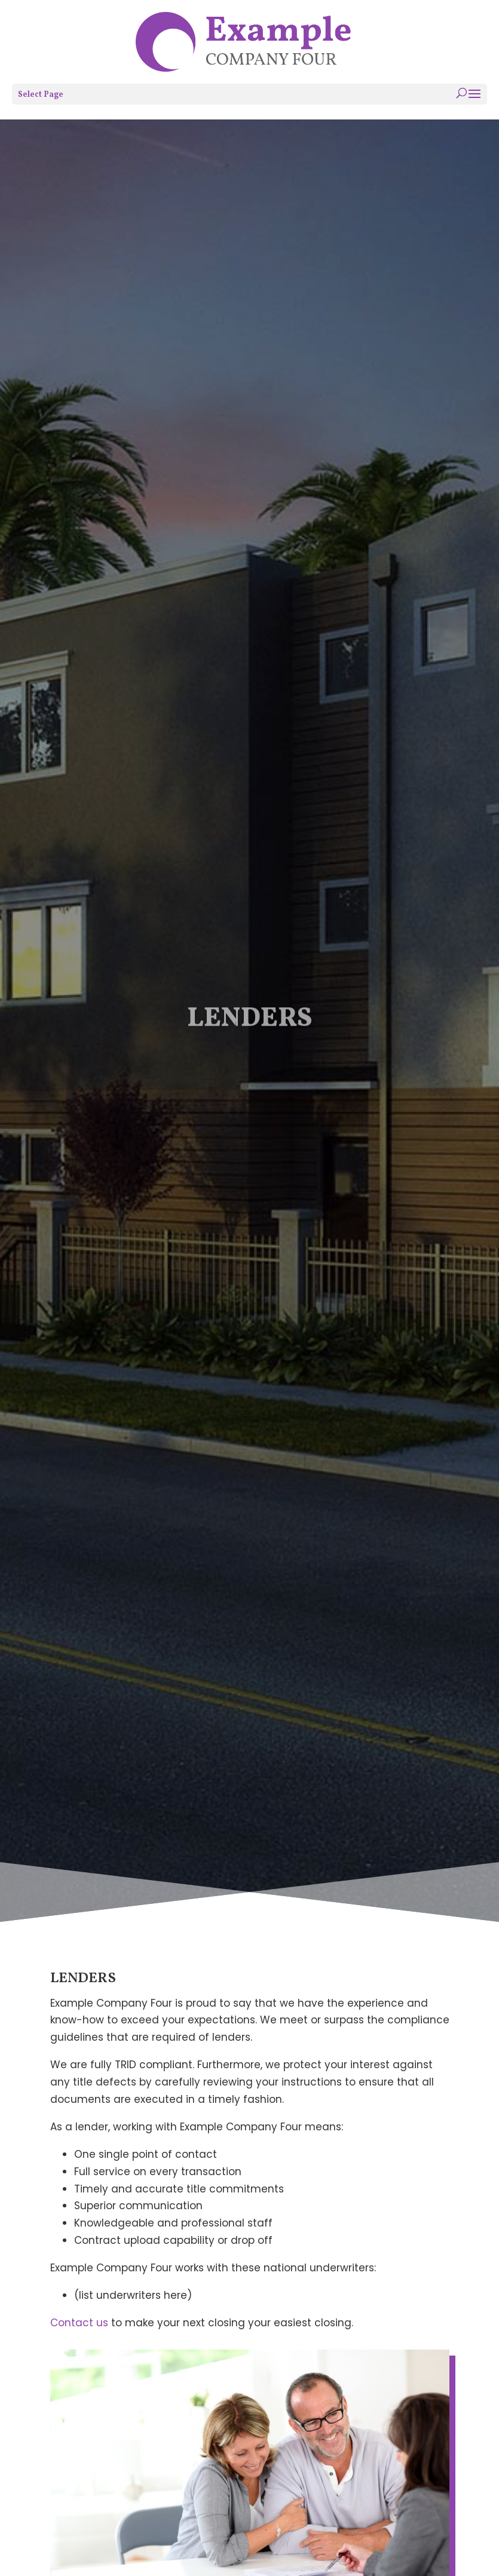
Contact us (79, 2323)
